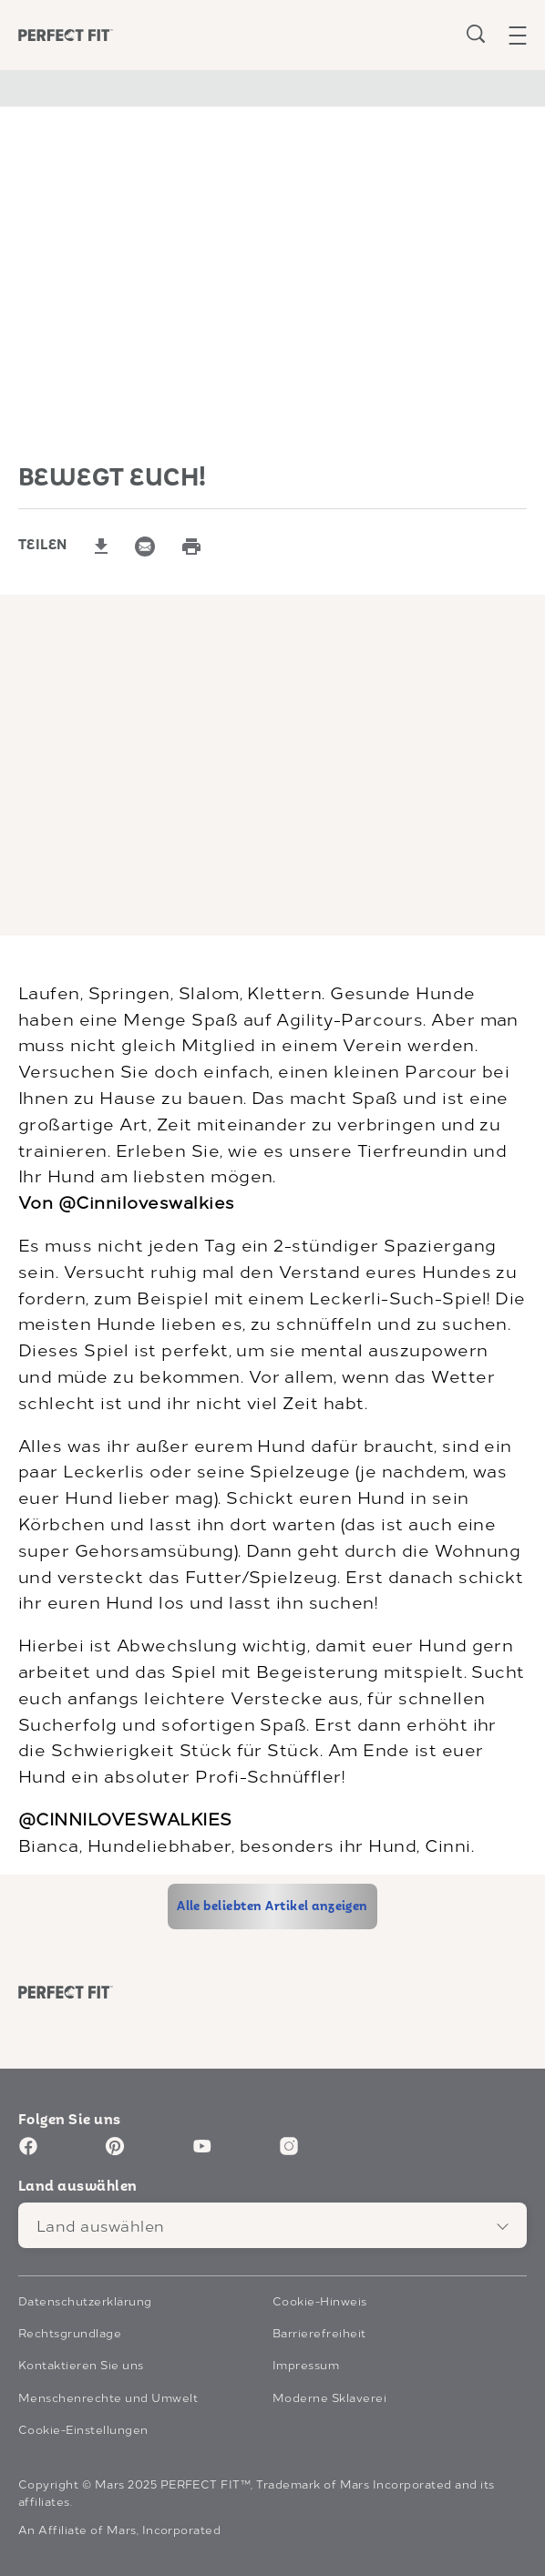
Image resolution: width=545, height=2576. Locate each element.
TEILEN (42, 545)
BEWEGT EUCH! (112, 478)
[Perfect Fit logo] (65, 1992)
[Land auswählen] (272, 2225)
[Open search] (476, 34)
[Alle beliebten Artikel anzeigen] (272, 1906)
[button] (527, 35)
